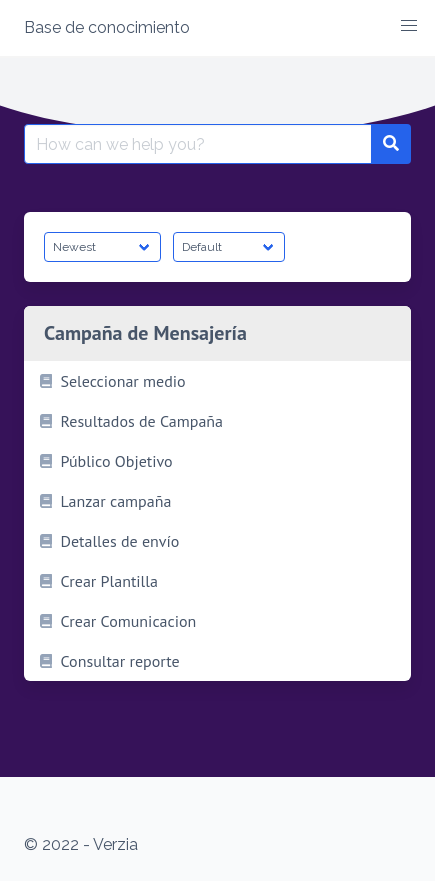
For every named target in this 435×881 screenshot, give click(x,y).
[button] (409, 26)
